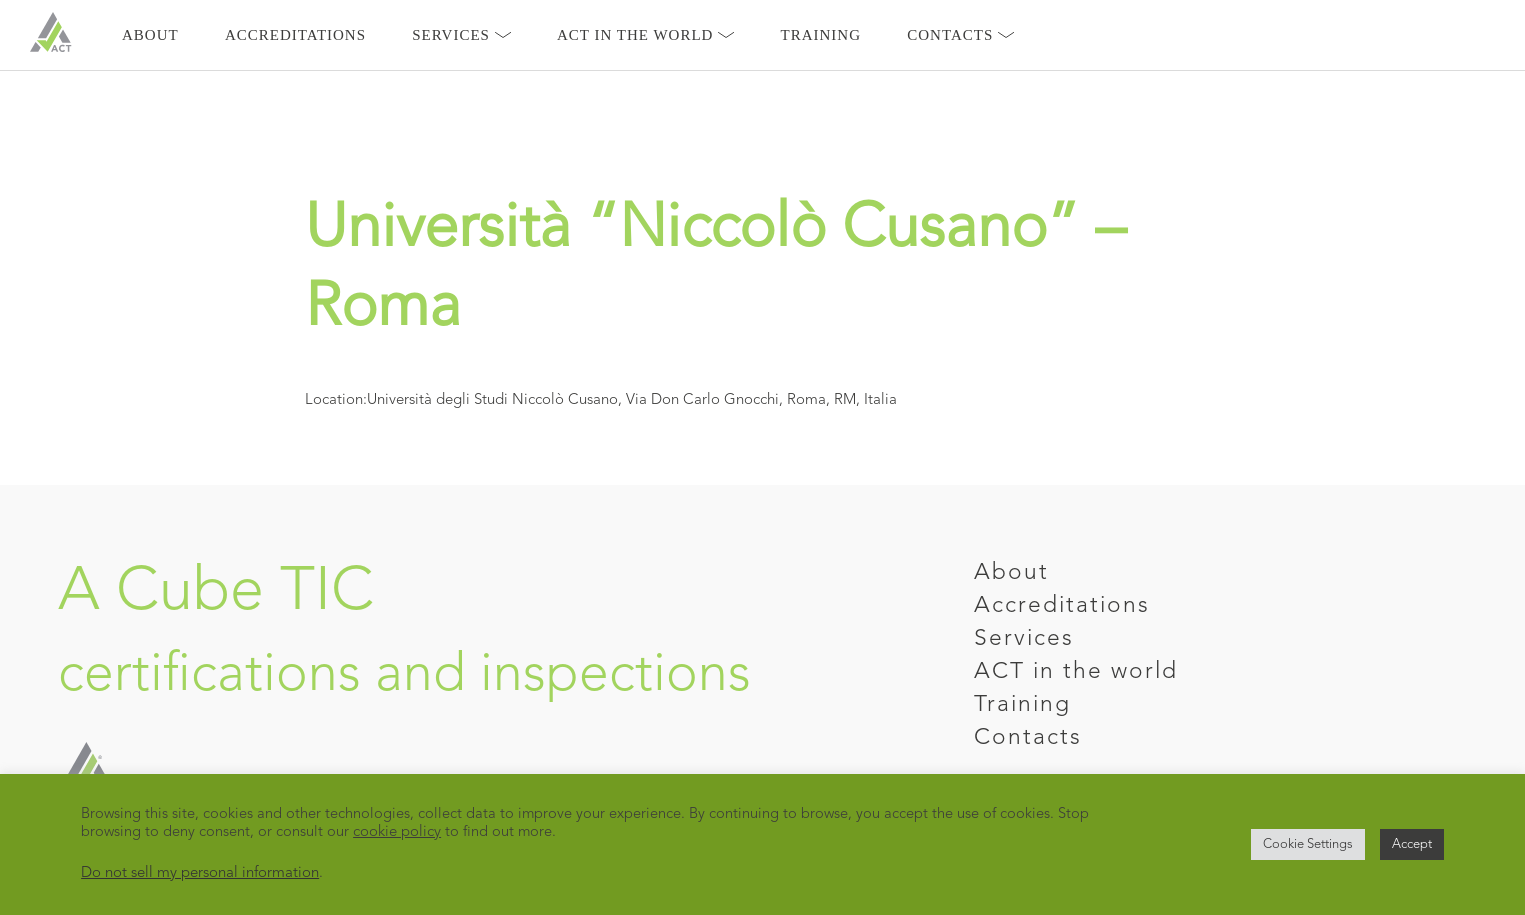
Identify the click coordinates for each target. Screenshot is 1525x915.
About (150, 35)
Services (461, 35)
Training (821, 35)
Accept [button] (1412, 844)
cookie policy (397, 832)
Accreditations (295, 35)
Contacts (960, 35)
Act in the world (645, 35)
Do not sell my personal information (200, 873)
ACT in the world (1076, 672)
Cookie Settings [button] (1308, 844)
